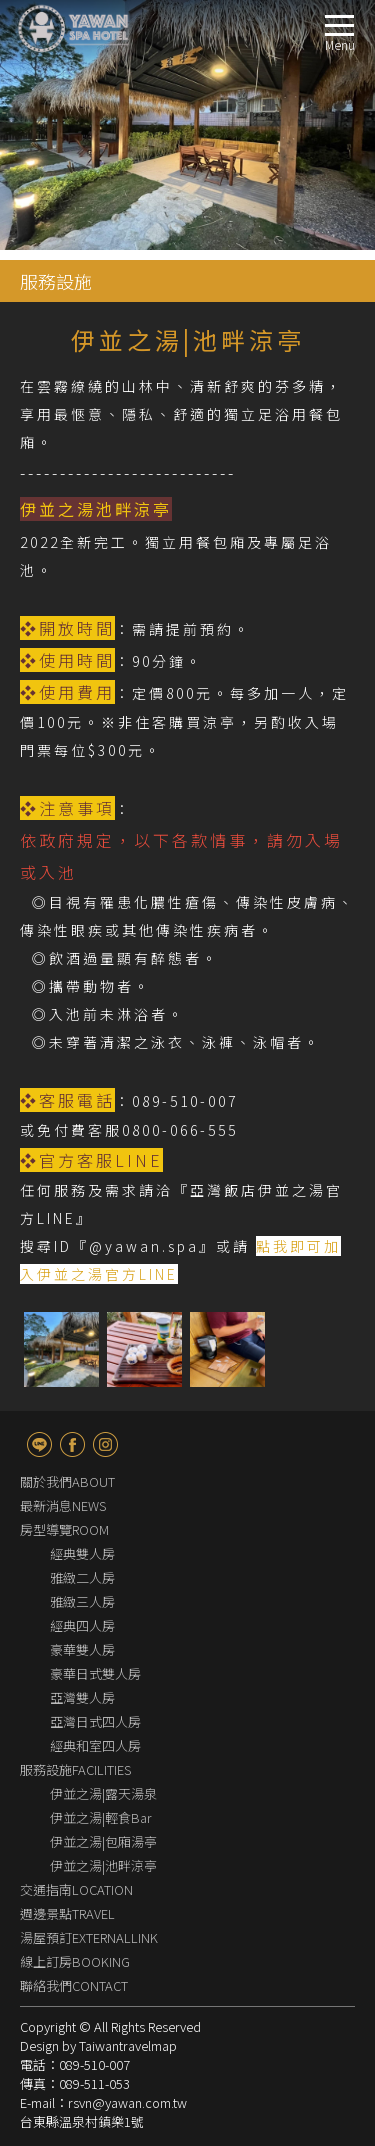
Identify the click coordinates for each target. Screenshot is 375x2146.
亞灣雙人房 (82, 1697)
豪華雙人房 (82, 1649)
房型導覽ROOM (64, 1529)
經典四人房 (82, 1625)
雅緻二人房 (82, 1577)
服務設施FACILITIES (75, 1769)
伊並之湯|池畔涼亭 (103, 1865)
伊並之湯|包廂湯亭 (103, 1841)
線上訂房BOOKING (75, 1961)
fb (72, 1444)
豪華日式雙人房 (95, 1673)
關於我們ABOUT (67, 1481)
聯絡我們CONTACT (74, 1985)
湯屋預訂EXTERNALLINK (89, 1937)
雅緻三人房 (82, 1601)
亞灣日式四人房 (95, 1721)
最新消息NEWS (63, 1505)
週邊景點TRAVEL (67, 1913)
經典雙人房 (82, 1553)
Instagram (105, 1444)
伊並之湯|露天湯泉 (103, 1793)
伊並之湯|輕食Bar (101, 1817)
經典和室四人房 (95, 1745)
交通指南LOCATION (76, 1889)
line (39, 1444)
